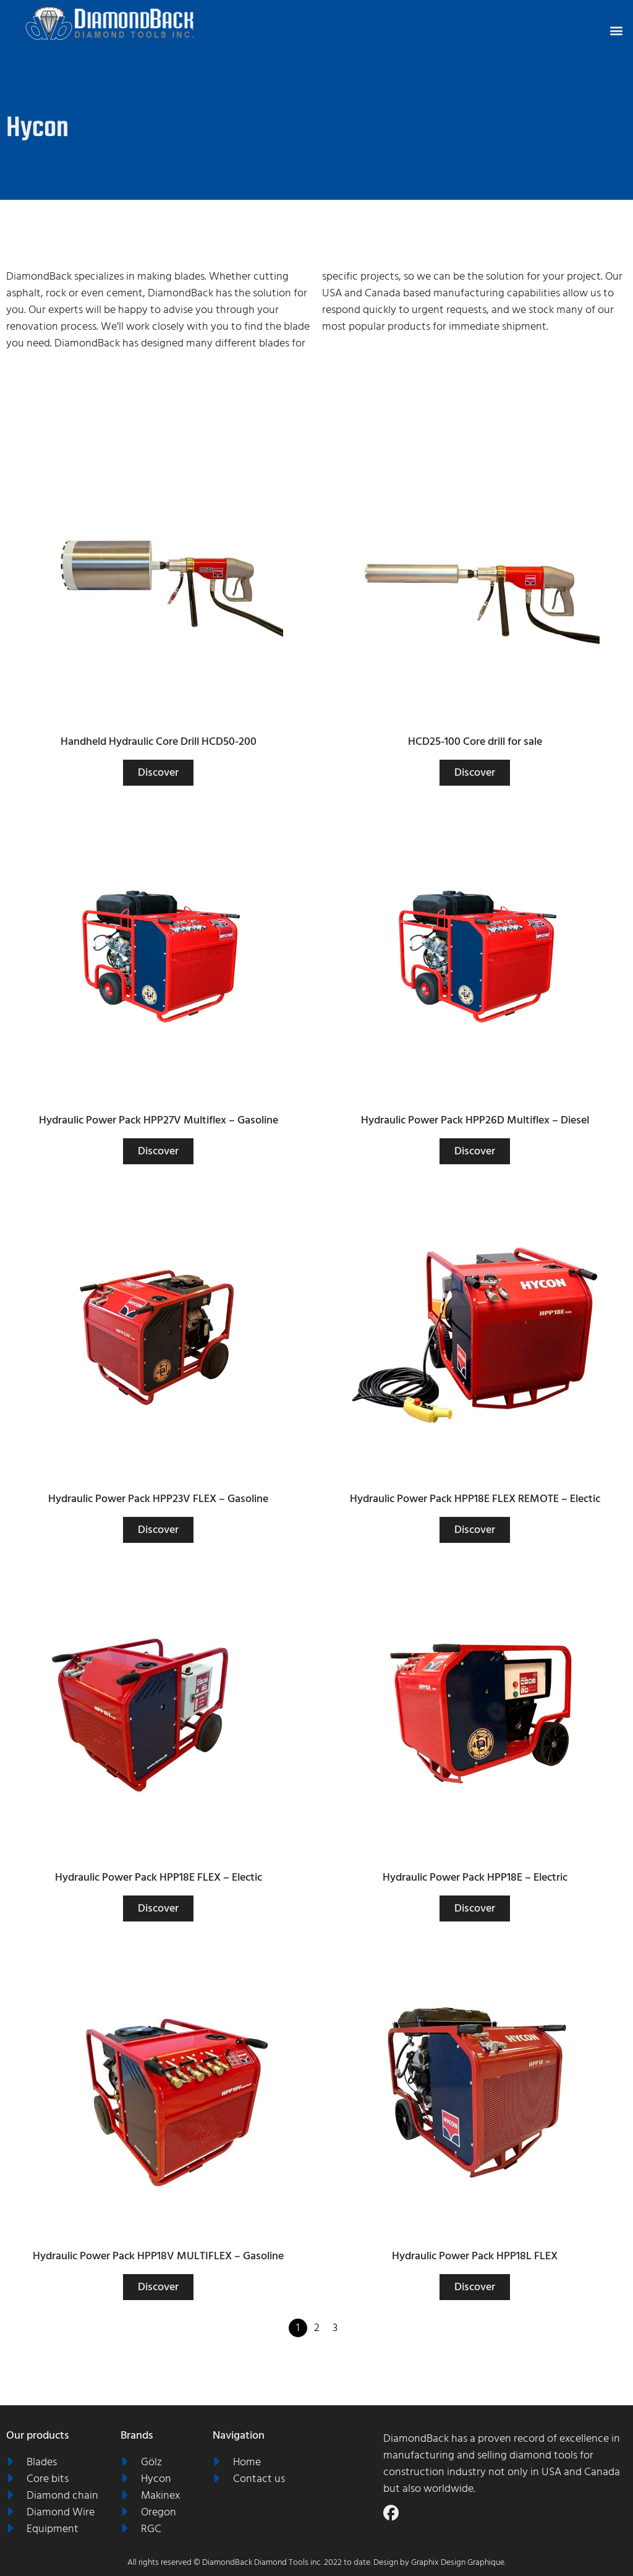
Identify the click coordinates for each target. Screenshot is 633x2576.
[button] (616, 30)
